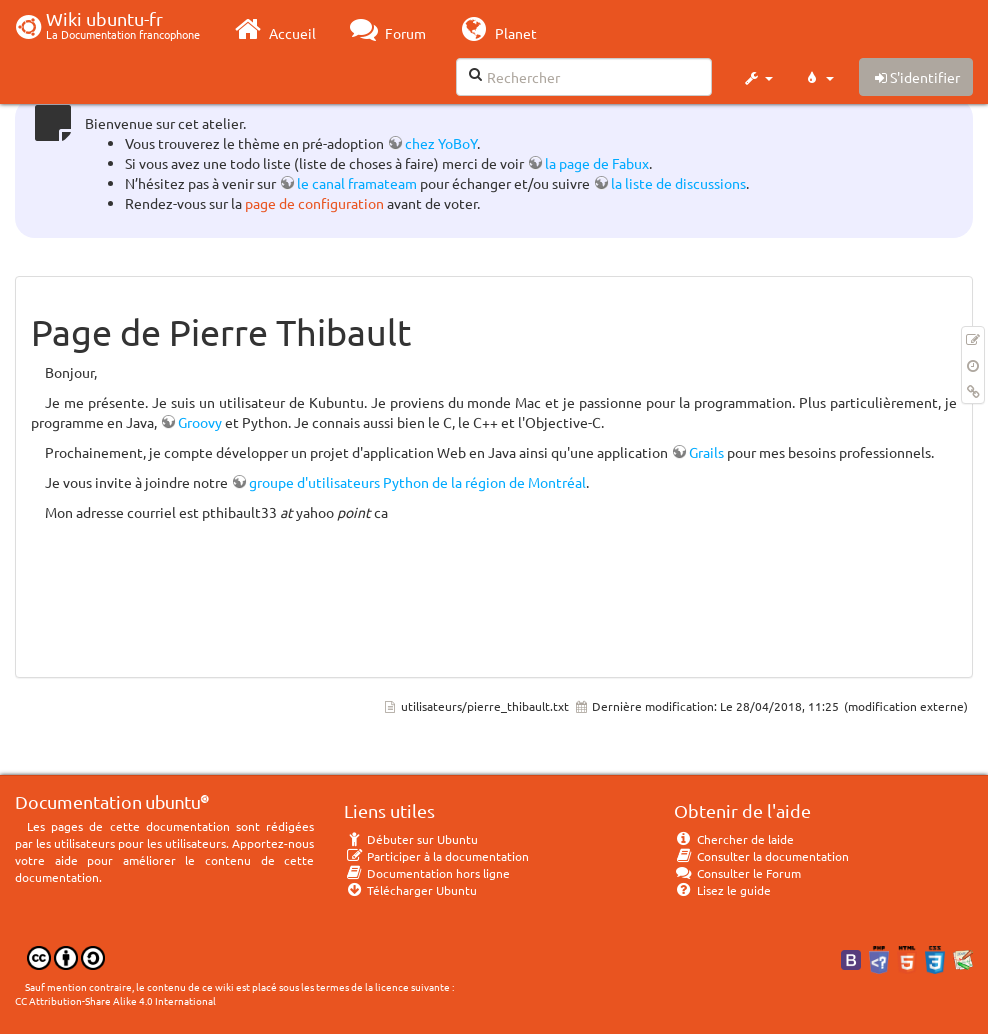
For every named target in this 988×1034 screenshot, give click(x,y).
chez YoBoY (441, 143)
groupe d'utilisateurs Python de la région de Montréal (417, 482)
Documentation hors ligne (427, 873)
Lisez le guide (722, 890)
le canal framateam (357, 183)
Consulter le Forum (737, 873)
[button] (757, 78)
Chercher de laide (734, 839)
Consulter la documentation (761, 856)
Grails (706, 452)
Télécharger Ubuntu (410, 890)
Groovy (200, 422)
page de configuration (314, 203)
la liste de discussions (678, 183)
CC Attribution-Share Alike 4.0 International (115, 1000)
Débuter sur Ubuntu (411, 839)
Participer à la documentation (436, 856)
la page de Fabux (597, 163)
